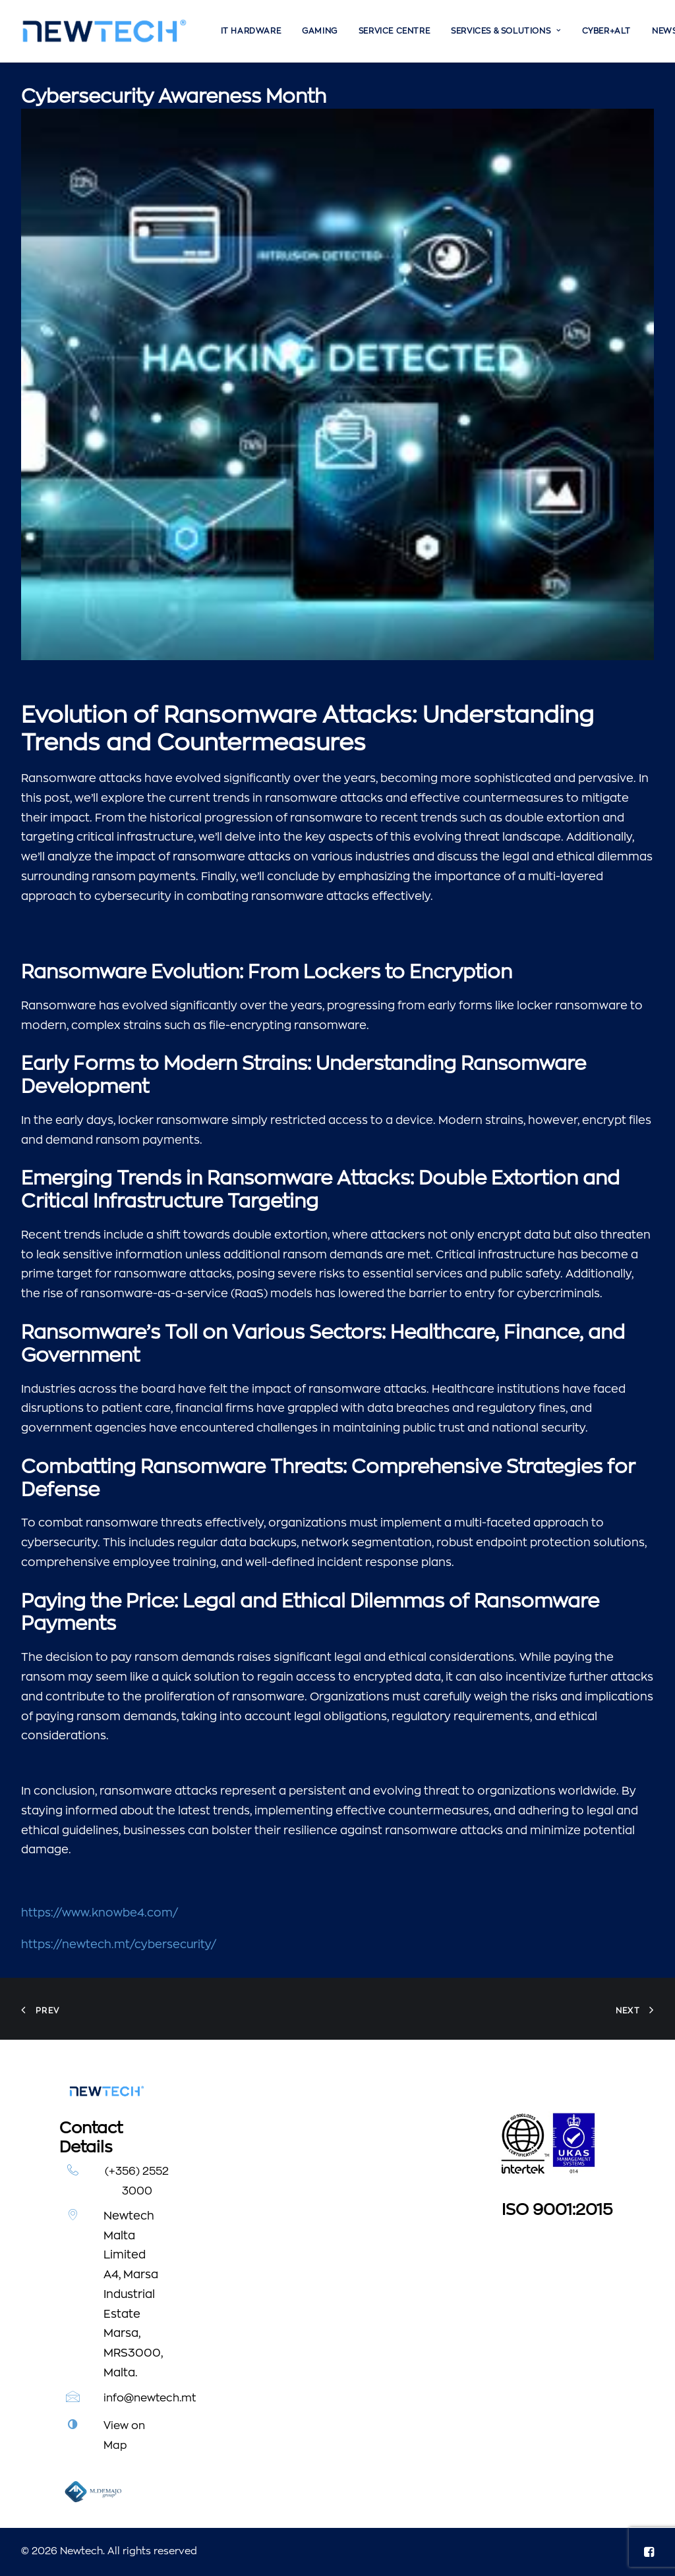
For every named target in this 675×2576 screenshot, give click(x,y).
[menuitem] (251, 31)
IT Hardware (251, 31)
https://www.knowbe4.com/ (99, 1912)
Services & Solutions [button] (505, 31)
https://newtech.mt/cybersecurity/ (118, 1944)
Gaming (320, 31)
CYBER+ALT (606, 31)
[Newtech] (104, 31)
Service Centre (394, 31)
